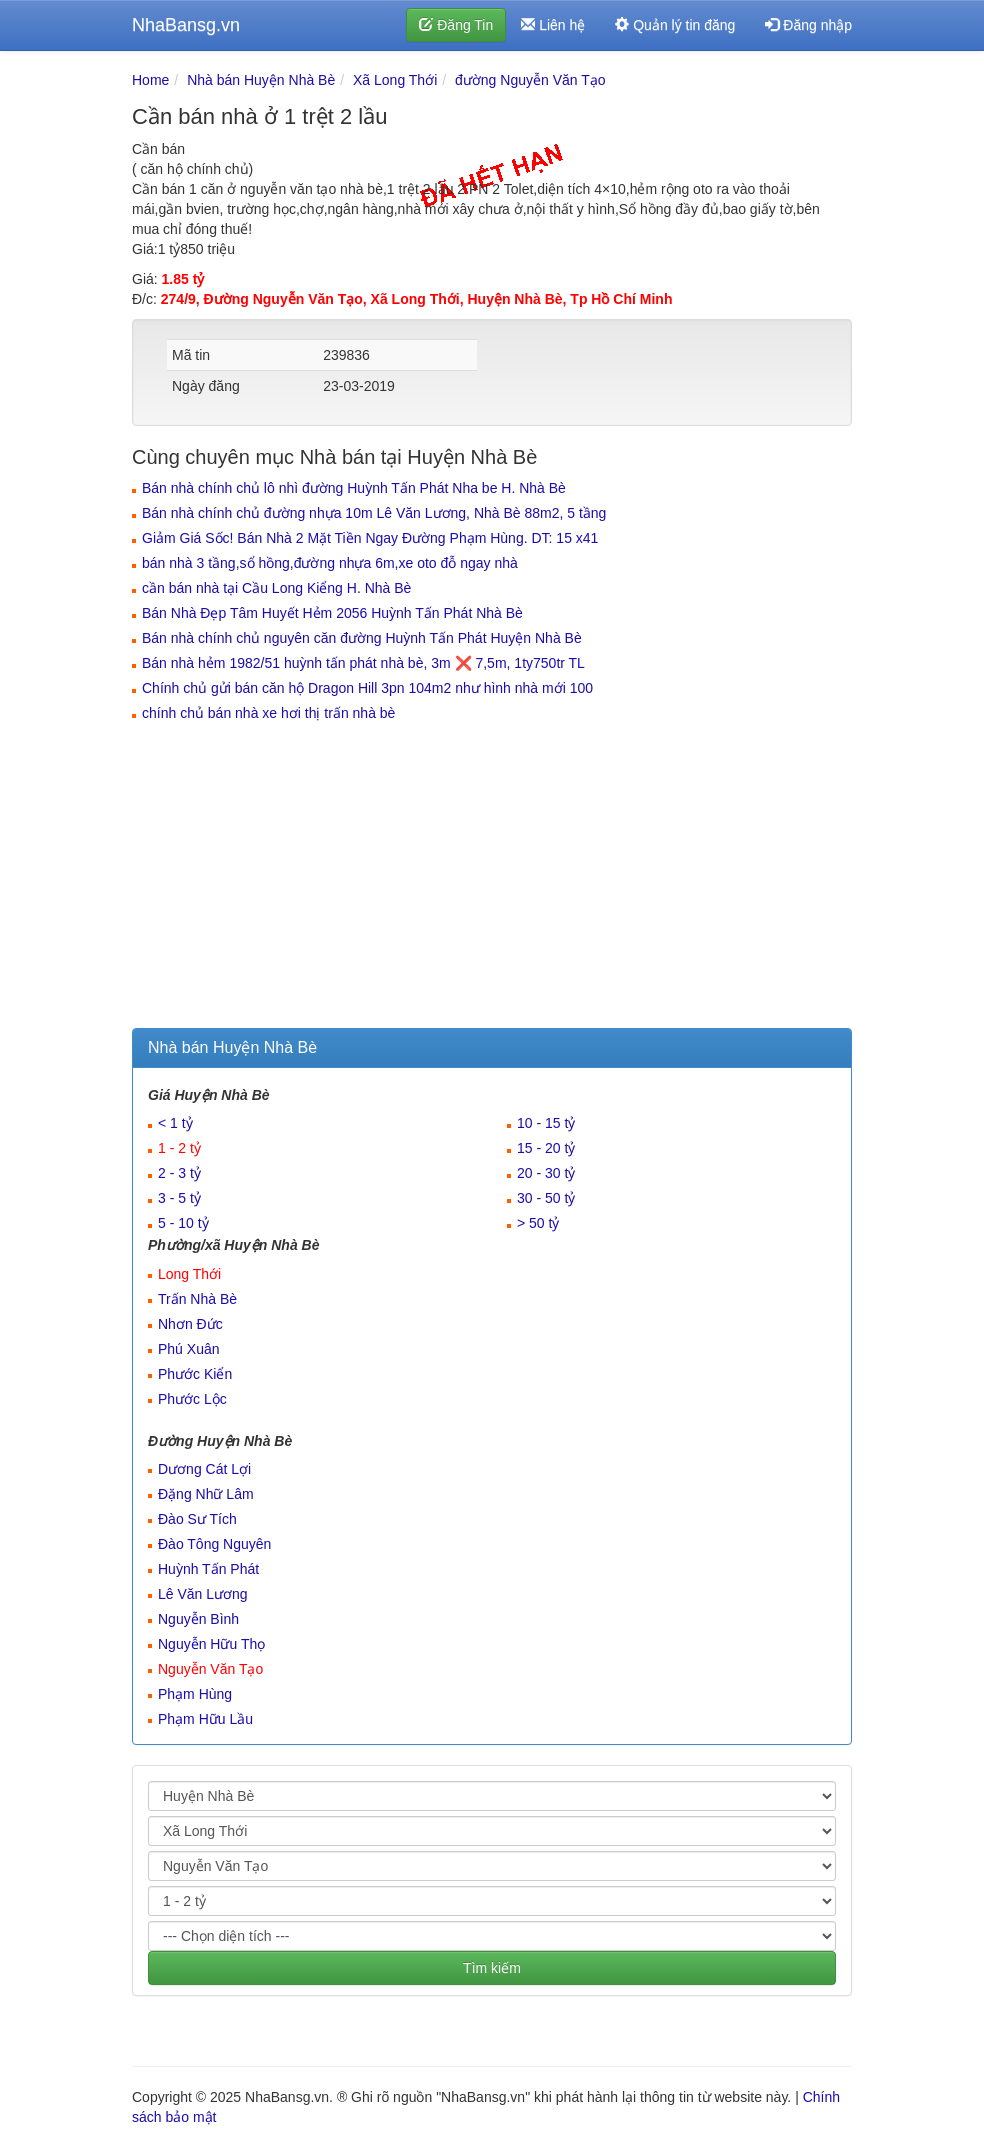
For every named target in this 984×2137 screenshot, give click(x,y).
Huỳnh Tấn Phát (208, 1569)
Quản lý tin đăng (675, 25)
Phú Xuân (189, 1349)
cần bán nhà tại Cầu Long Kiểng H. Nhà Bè (276, 588)
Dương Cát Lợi (204, 1469)
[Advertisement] (492, 878)
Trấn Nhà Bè (197, 1299)
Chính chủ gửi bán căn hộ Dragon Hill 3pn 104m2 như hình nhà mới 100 (367, 688)
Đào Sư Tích (197, 1519)
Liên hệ (553, 25)
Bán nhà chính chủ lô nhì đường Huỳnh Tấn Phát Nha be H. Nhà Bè (354, 488)
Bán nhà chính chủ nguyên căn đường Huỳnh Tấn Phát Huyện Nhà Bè (362, 638)
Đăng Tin (456, 25)
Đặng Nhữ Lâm (206, 1494)
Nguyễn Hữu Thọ (211, 1644)
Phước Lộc (192, 1399)
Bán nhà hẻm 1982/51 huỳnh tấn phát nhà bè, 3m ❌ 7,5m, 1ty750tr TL (363, 663)
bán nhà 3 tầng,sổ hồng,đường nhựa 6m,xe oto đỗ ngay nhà (330, 563)
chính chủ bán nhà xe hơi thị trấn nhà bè (268, 713)
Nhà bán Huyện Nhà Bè (261, 80)
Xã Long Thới (395, 80)
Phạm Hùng (195, 1694)
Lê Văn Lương (203, 1594)
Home (150, 80)
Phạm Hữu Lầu (205, 1719)
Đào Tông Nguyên (214, 1544)
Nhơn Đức (190, 1324)
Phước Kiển (195, 1374)
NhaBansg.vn (186, 25)
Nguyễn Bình (198, 1619)
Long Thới (189, 1274)
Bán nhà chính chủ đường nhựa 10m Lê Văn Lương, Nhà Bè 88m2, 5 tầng (374, 513)
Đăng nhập (808, 25)
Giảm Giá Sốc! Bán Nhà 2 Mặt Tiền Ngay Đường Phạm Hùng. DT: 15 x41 (370, 538)
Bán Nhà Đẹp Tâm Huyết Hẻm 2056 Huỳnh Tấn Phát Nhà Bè (332, 613)
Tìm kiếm (492, 1968)
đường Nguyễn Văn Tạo (530, 80)
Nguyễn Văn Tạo (210, 1669)
